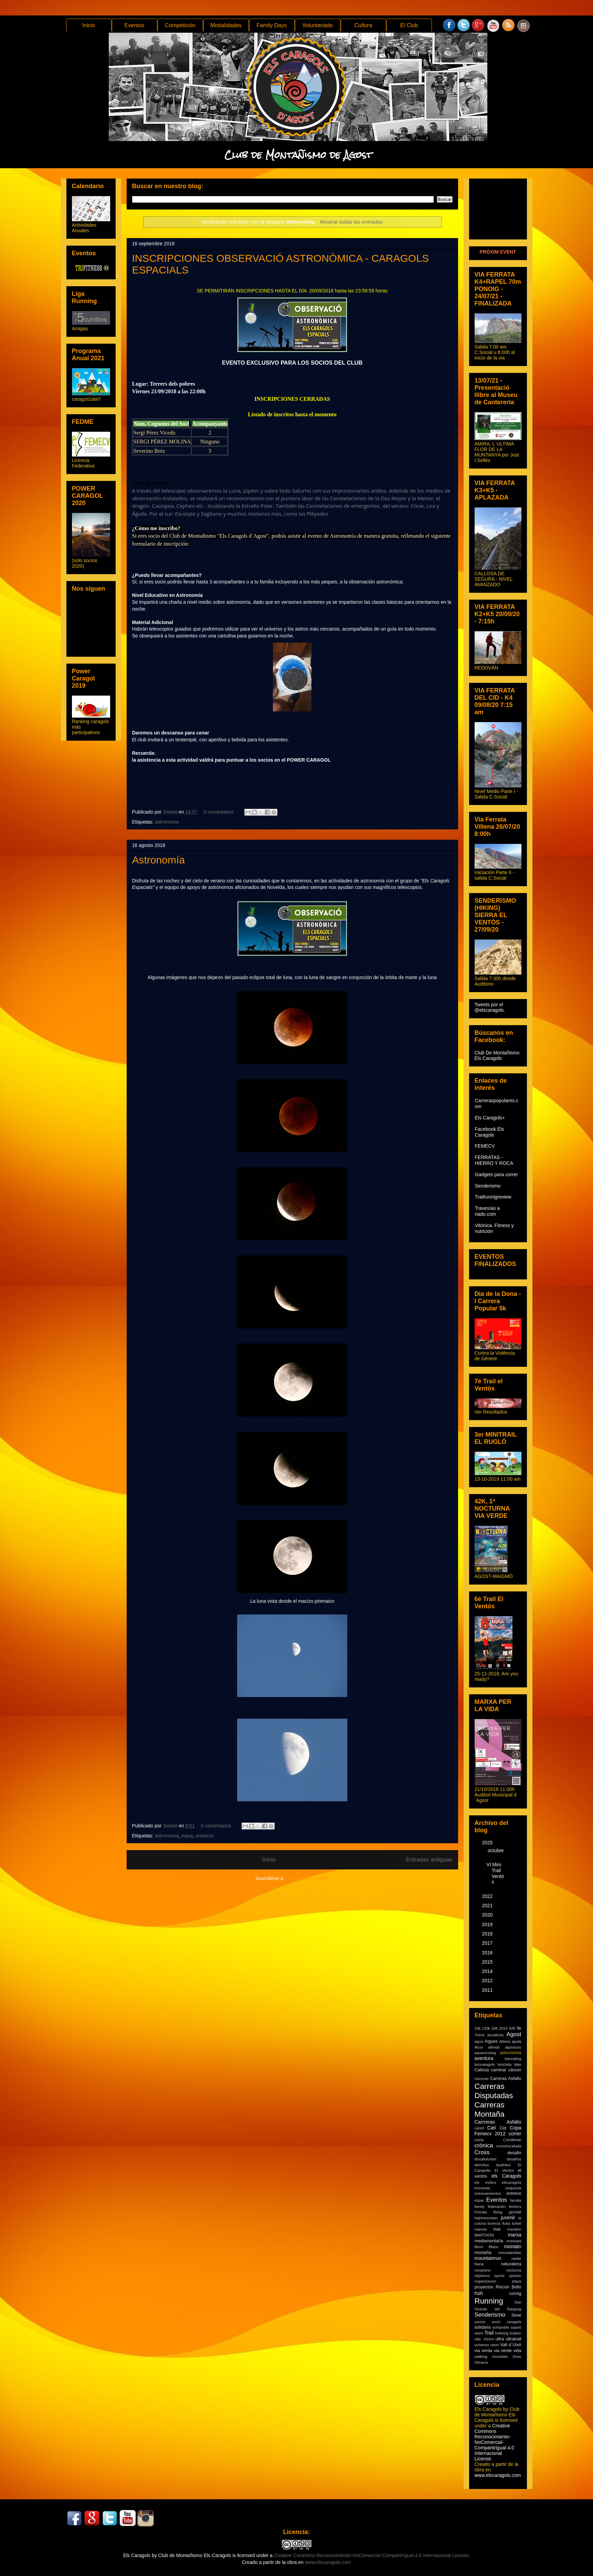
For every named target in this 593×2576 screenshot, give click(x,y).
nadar (516, 2258)
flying (497, 2212)
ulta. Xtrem (484, 2339)
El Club (409, 25)
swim (479, 2333)
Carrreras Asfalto (498, 2122)
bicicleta (504, 2064)
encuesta (482, 2188)
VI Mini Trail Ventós (495, 1873)
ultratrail (513, 2339)
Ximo (516, 2356)
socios (480, 2322)
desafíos (514, 2159)
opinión (515, 2276)
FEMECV (485, 1146)
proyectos (484, 2287)
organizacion (485, 2281)
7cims (480, 2035)
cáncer (514, 2070)
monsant (514, 2241)
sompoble (500, 2327)
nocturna (513, 2270)
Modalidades (226, 25)
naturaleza (511, 2264)
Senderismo (488, 1186)
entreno (514, 2193)
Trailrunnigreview (493, 1197)
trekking (501, 2333)
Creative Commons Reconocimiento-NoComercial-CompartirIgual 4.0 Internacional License (494, 2442)
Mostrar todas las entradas (351, 222)
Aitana (504, 2041)
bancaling (513, 2059)
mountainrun (488, 2258)
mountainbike (509, 2253)
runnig (515, 2293)
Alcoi (479, 2047)
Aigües (491, 2041)
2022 (488, 1896)
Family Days (271, 25)
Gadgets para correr (496, 1174)
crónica (484, 2145)
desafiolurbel (485, 2159)
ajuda (516, 2041)
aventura (484, 2058)
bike (517, 2064)
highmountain (486, 2218)
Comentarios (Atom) (307, 1878)
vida (517, 2350)
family (480, 2206)
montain (512, 2246)
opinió (499, 2276)
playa (516, 2281)
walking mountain (491, 2356)
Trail (489, 2333)
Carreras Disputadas (494, 2091)
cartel (479, 2128)
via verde (503, 2350)
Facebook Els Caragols (489, 1132)
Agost (514, 2034)
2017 (488, 1943)
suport (515, 2327)
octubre (496, 1850)
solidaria (483, 2327)
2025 (488, 1842)
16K (494, 2028)
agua (479, 2041)
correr (515, 2133)
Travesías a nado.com (487, 1211)
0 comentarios (218, 812)
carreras (482, 2078)
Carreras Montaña (490, 2109)
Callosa (482, 2070)
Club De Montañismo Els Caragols (497, 1055)
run (479, 2293)
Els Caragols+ (490, 1117)
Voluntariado (317, 25)
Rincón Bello (508, 2287)
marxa (514, 2234)
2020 (488, 1915)
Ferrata (481, 2212)
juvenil (508, 2217)
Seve (516, 2315)
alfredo (494, 2047)
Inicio (88, 25)
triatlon (515, 2333)
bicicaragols (485, 2064)
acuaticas (495, 2035)
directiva (482, 2165)
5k (519, 2028)
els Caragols (506, 2176)
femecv (515, 2206)
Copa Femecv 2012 (498, 2130)
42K (512, 2028)
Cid (503, 2128)
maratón (514, 2229)
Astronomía (158, 860)
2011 (488, 1990)
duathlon (503, 2165)
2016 (488, 1952)
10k (478, 2028)
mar (497, 2229)
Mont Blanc (487, 2247)
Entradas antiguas (429, 1859)
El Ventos (504, 2170)
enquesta (513, 2188)
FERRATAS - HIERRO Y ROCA (494, 1160)
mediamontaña (489, 2241)
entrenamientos (488, 2193)
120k (486, 2028)
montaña (483, 2252)
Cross (482, 2152)
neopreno (483, 2270)
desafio (514, 2152)
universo (204, 1835)
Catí (491, 2127)
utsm (494, 2345)
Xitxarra (481, 2362)
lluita (506, 2223)
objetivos (482, 2276)
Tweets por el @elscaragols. (490, 1007)
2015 (488, 1962)
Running (489, 2301)
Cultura (363, 25)
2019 (488, 1924)
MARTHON (484, 2235)
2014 (488, 1971)
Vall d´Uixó (510, 2344)
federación (497, 2206)
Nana (479, 2264)
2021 (488, 1905)
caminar (498, 2070)
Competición (180, 25)
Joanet (171, 812)
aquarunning (485, 2053)
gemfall (515, 2212)
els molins (485, 2182)
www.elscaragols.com (498, 2475)
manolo (481, 2229)
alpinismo (513, 2047)
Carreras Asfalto (505, 2078)
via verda (484, 2350)
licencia (494, 2223)
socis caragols (506, 2322)
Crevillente (512, 2140)
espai (187, 1835)
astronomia (167, 822)
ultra (500, 2339)
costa (479, 2140)
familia (515, 2200)
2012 (488, 1980)
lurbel (516, 2223)
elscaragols (511, 2182)
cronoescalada (508, 2146)
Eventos (135, 25)
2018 (488, 1933)
